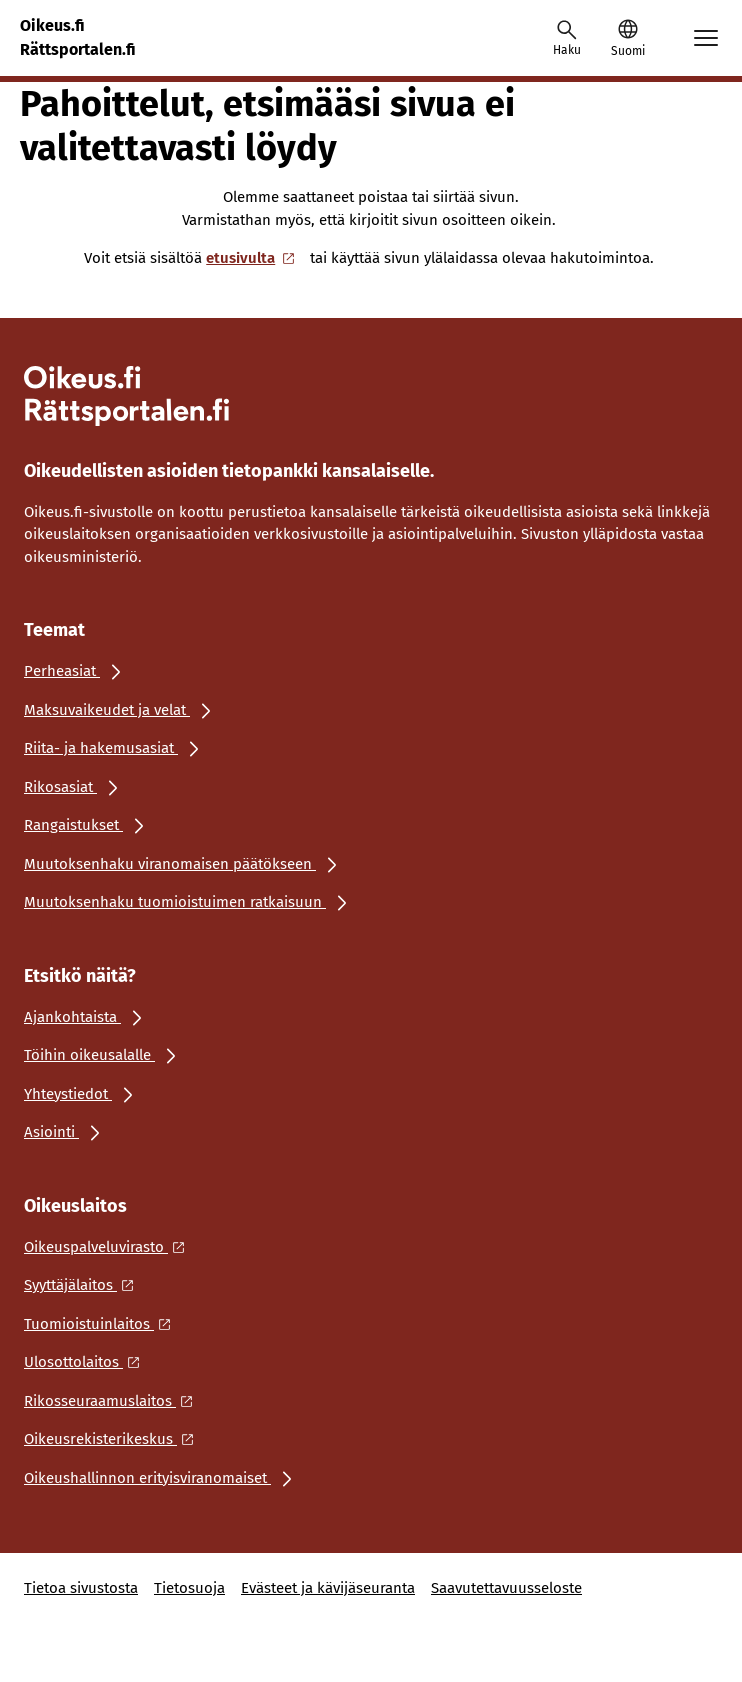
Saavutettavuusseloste (506, 1588)
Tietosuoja (189, 1588)
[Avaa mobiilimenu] (706, 38)
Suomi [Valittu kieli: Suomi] (628, 51)
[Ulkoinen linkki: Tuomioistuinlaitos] (103, 1324)
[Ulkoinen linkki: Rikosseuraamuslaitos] (114, 1401)
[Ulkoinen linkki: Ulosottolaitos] (87, 1362)
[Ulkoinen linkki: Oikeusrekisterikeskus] (114, 1439)
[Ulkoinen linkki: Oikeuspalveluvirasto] (110, 1247)
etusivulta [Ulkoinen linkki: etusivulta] (252, 258)
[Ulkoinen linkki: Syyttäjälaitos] (84, 1285)
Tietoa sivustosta (81, 1588)
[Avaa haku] (567, 38)
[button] (627, 38)
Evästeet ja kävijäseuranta (328, 1588)
